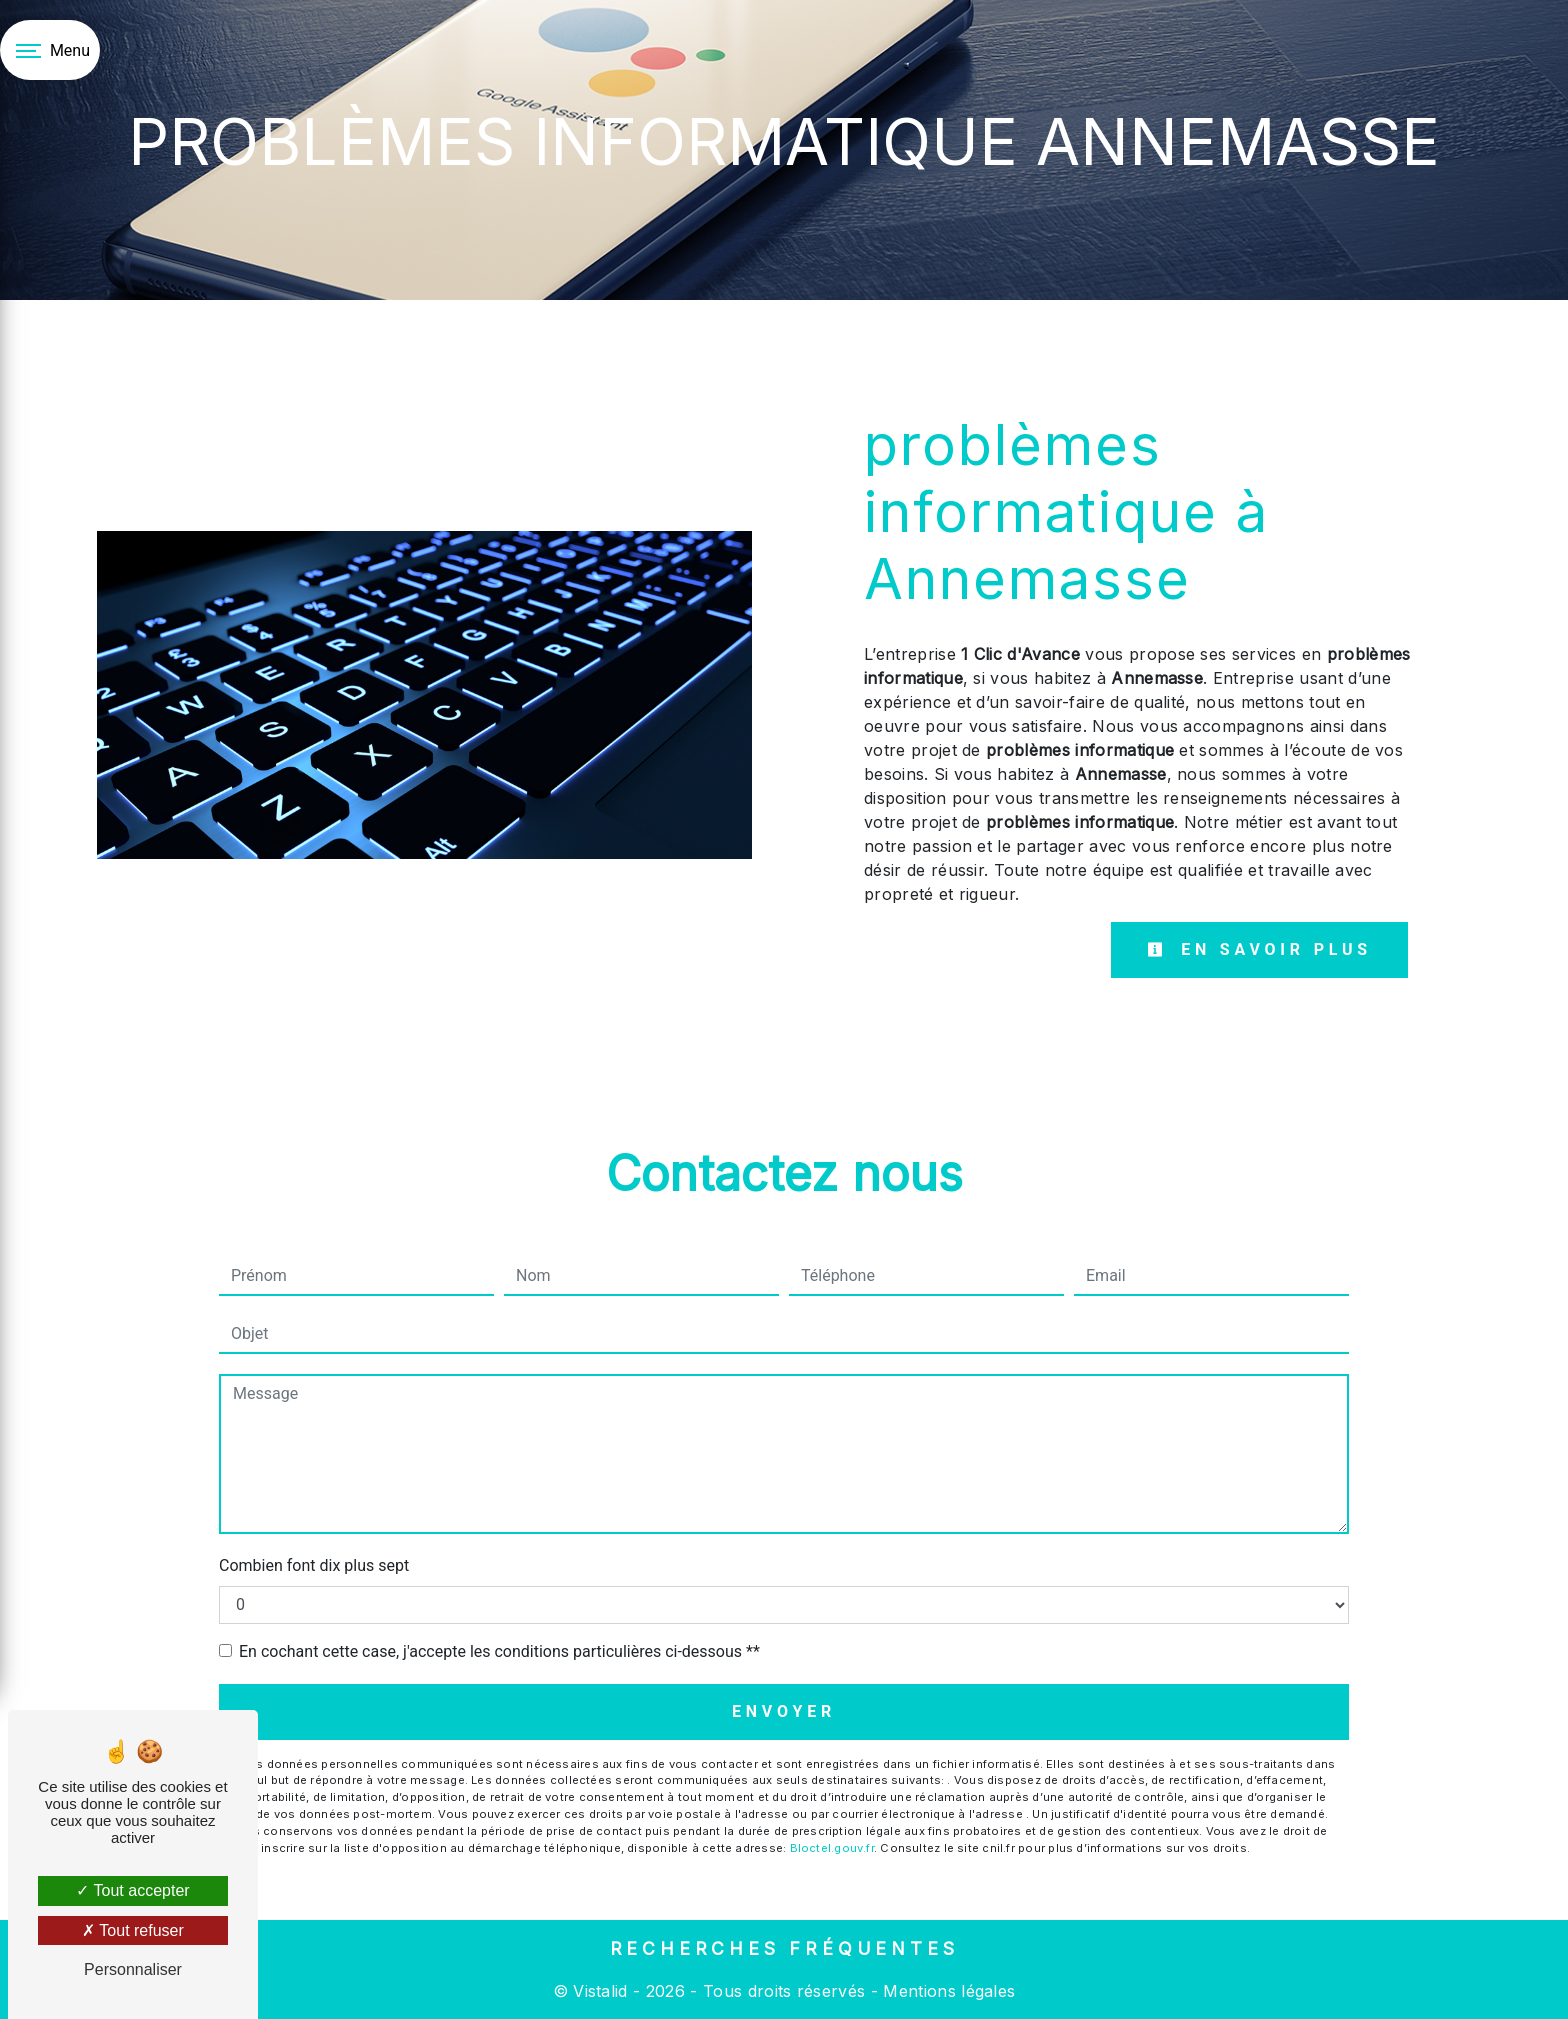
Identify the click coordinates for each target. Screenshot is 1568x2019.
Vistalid (600, 1991)
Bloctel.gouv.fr (832, 1848)
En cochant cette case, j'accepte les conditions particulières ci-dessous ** (499, 1651)
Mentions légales (946, 1991)
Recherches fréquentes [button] (784, 1948)
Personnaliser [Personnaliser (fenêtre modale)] (133, 1969)
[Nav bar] (50, 50)
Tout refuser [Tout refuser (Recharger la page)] (133, 1930)
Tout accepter (132, 1890)
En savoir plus (1259, 949)
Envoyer (784, 1711)
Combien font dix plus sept (314, 1565)
